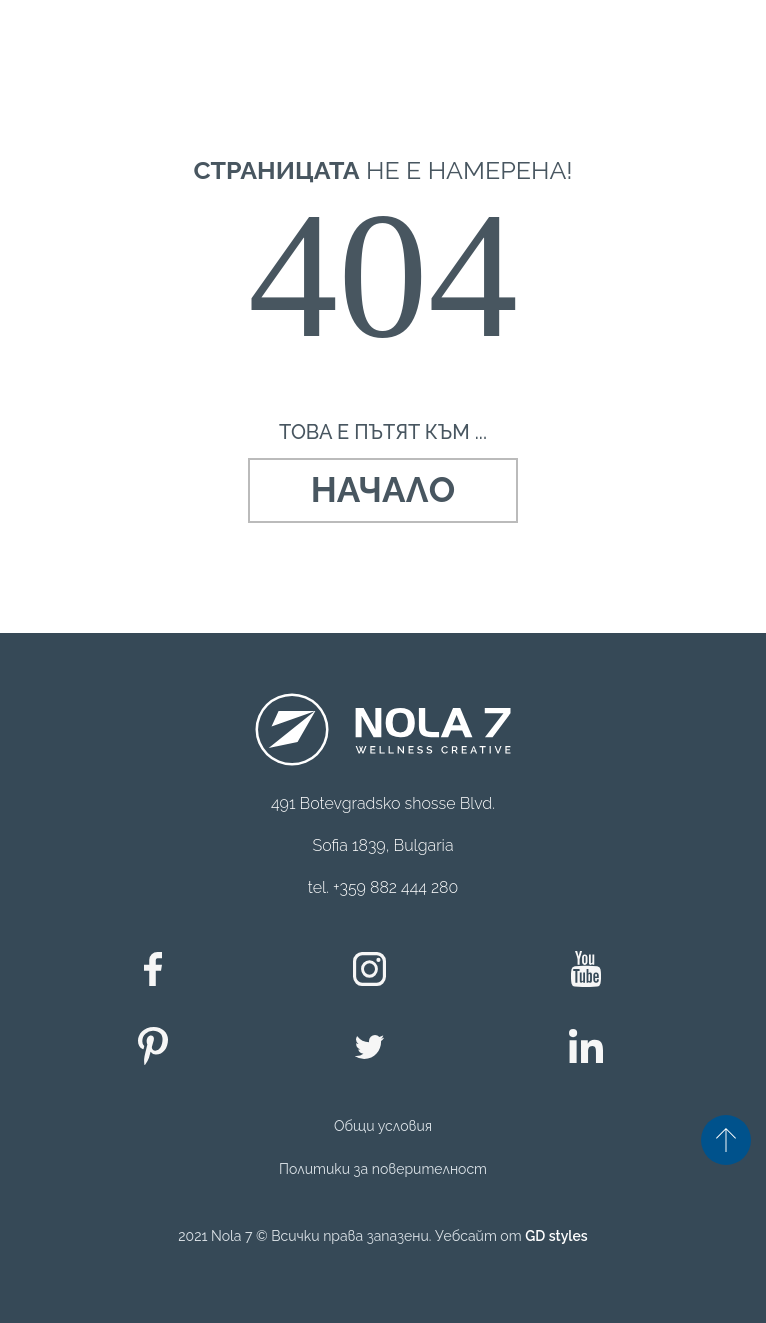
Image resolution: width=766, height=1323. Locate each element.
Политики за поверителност (383, 1169)
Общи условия (383, 1126)
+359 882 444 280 (395, 887)
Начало (383, 489)
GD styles (556, 1236)
